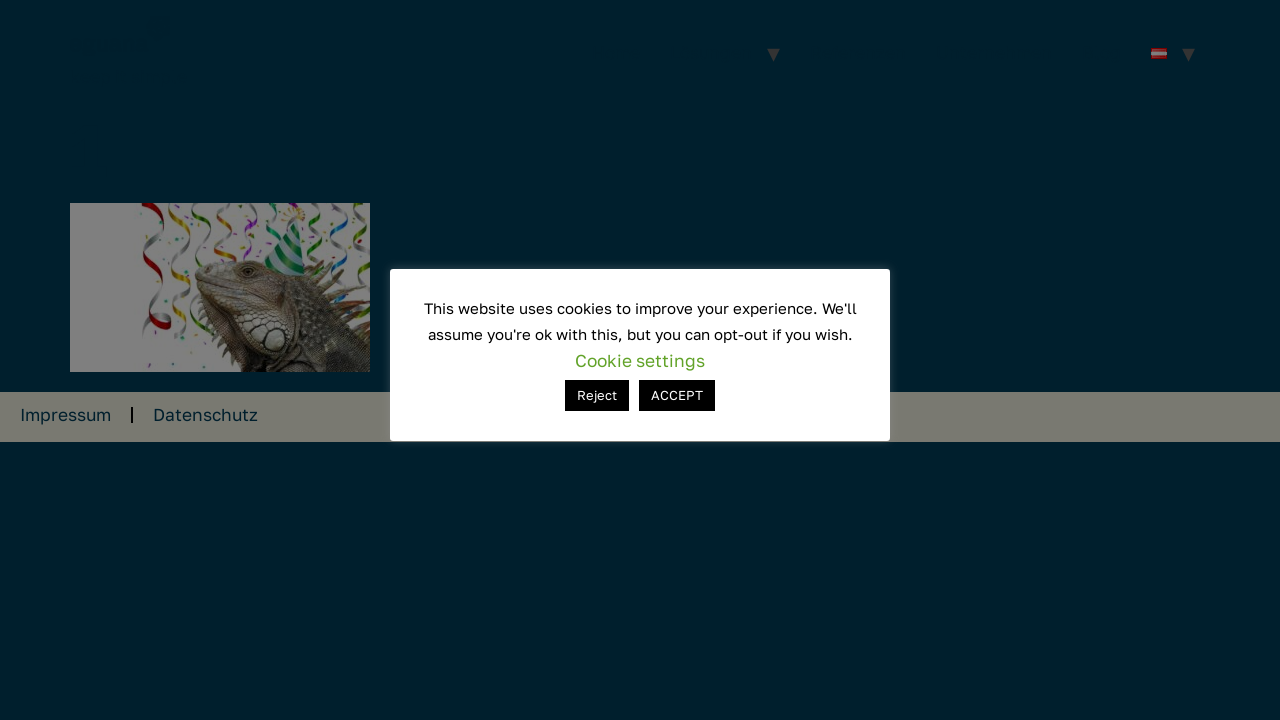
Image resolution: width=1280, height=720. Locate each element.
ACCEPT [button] (677, 395)
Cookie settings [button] (640, 360)
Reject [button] (597, 395)
